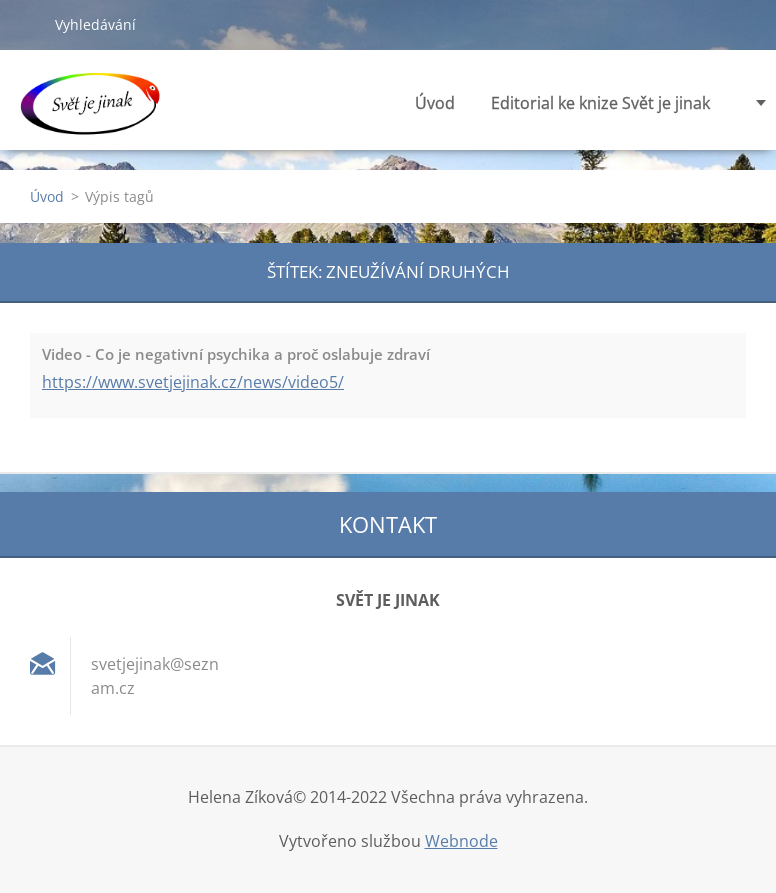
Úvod (435, 103)
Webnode (461, 841)
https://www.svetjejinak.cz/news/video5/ (193, 382)
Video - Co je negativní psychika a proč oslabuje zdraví (236, 354)
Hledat (27, 24)
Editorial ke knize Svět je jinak (600, 108)
